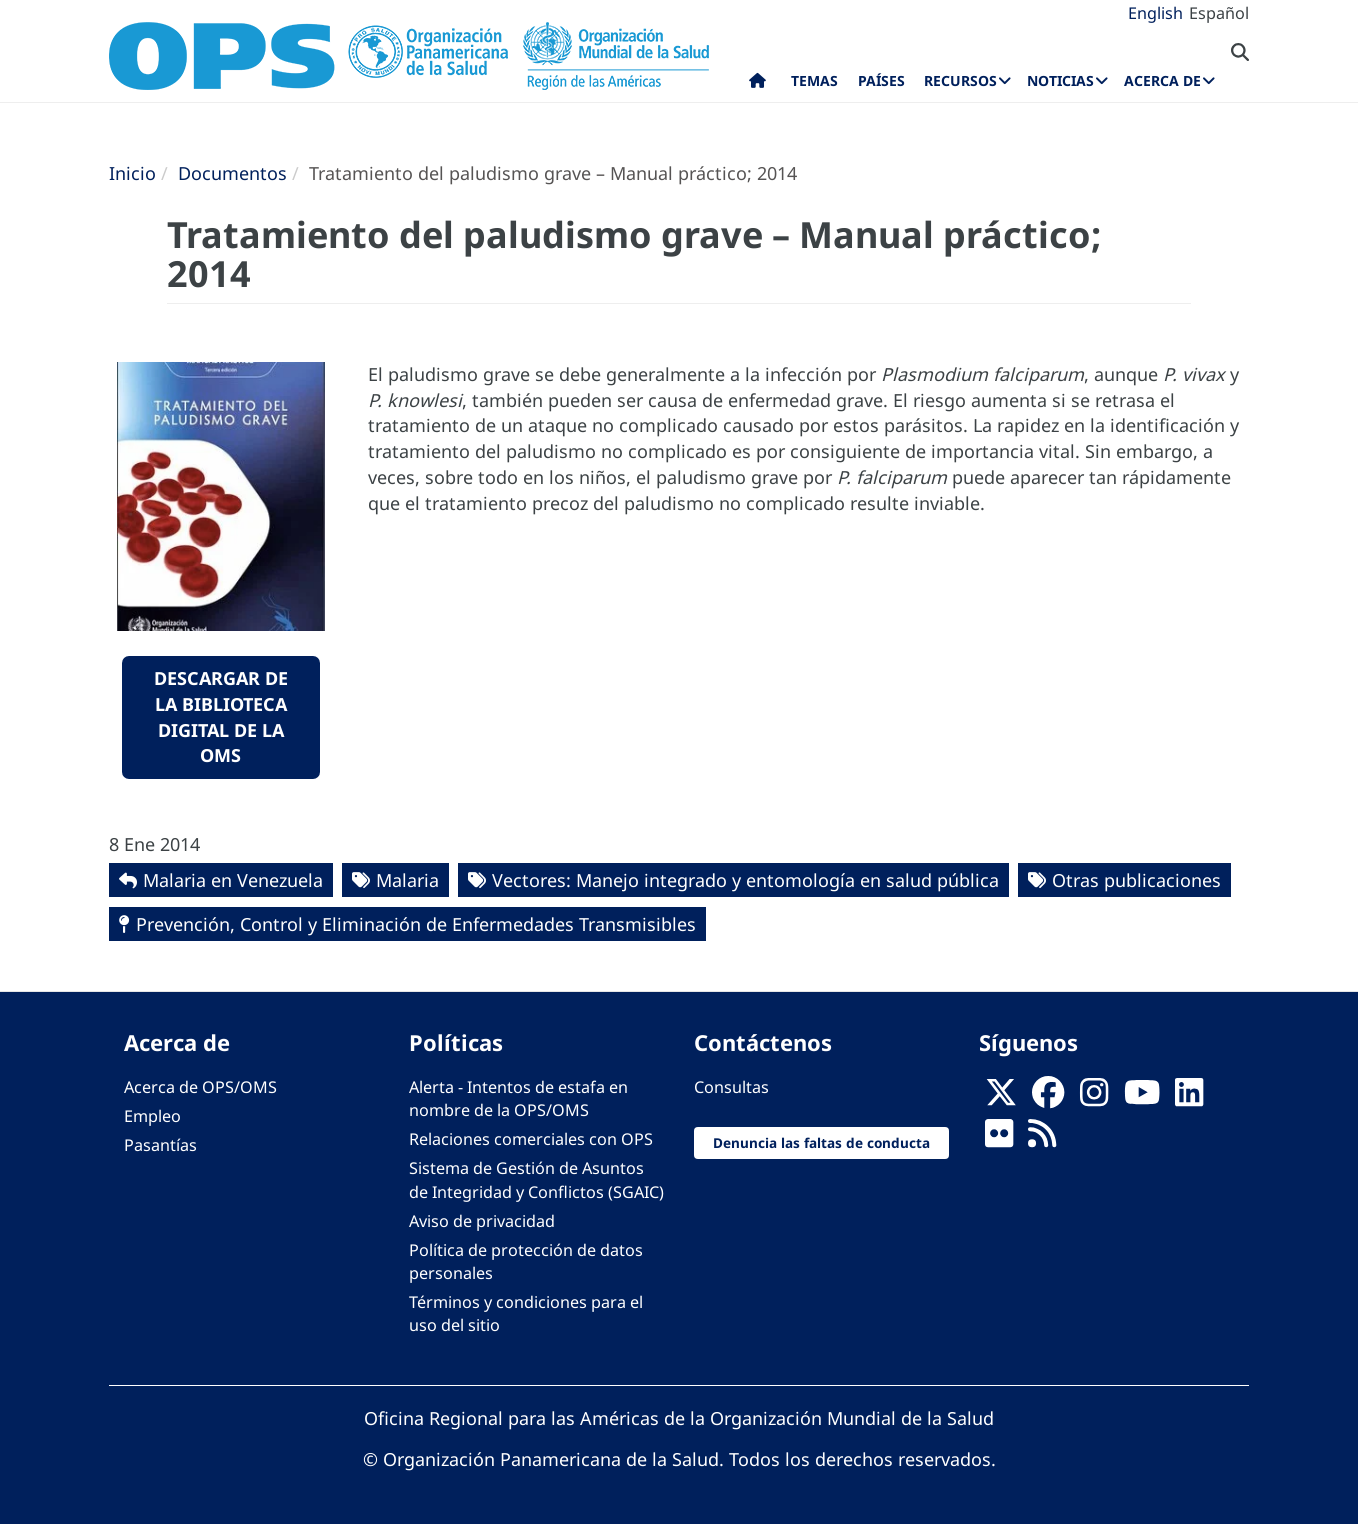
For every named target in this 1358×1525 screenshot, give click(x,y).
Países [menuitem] (881, 80)
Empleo (152, 1116)
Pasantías (160, 1145)
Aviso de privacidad (482, 1221)
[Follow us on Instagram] (1094, 1099)
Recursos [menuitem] (960, 80)
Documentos (232, 173)
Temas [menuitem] (814, 80)
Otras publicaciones (1136, 880)
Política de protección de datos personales (526, 1261)
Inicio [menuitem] (757, 85)
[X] (1001, 1099)
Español (1219, 13)
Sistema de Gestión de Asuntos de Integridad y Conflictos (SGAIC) (536, 1179)
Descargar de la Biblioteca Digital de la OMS (221, 716)
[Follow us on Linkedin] (1189, 1099)
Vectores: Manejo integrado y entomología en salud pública (745, 880)
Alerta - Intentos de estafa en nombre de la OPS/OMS (518, 1098)
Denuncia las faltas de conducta (821, 1142)
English (1155, 13)
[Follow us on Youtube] (1142, 1099)
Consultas (731, 1087)
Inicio (132, 173)
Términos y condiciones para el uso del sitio (526, 1313)
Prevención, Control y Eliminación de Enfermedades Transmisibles (416, 924)
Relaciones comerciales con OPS (531, 1139)
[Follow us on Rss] (1042, 1140)
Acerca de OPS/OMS (200, 1087)
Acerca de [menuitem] (1162, 80)
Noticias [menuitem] (1060, 80)
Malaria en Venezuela (233, 880)
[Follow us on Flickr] (999, 1140)
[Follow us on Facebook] (1048, 1099)
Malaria (407, 880)
